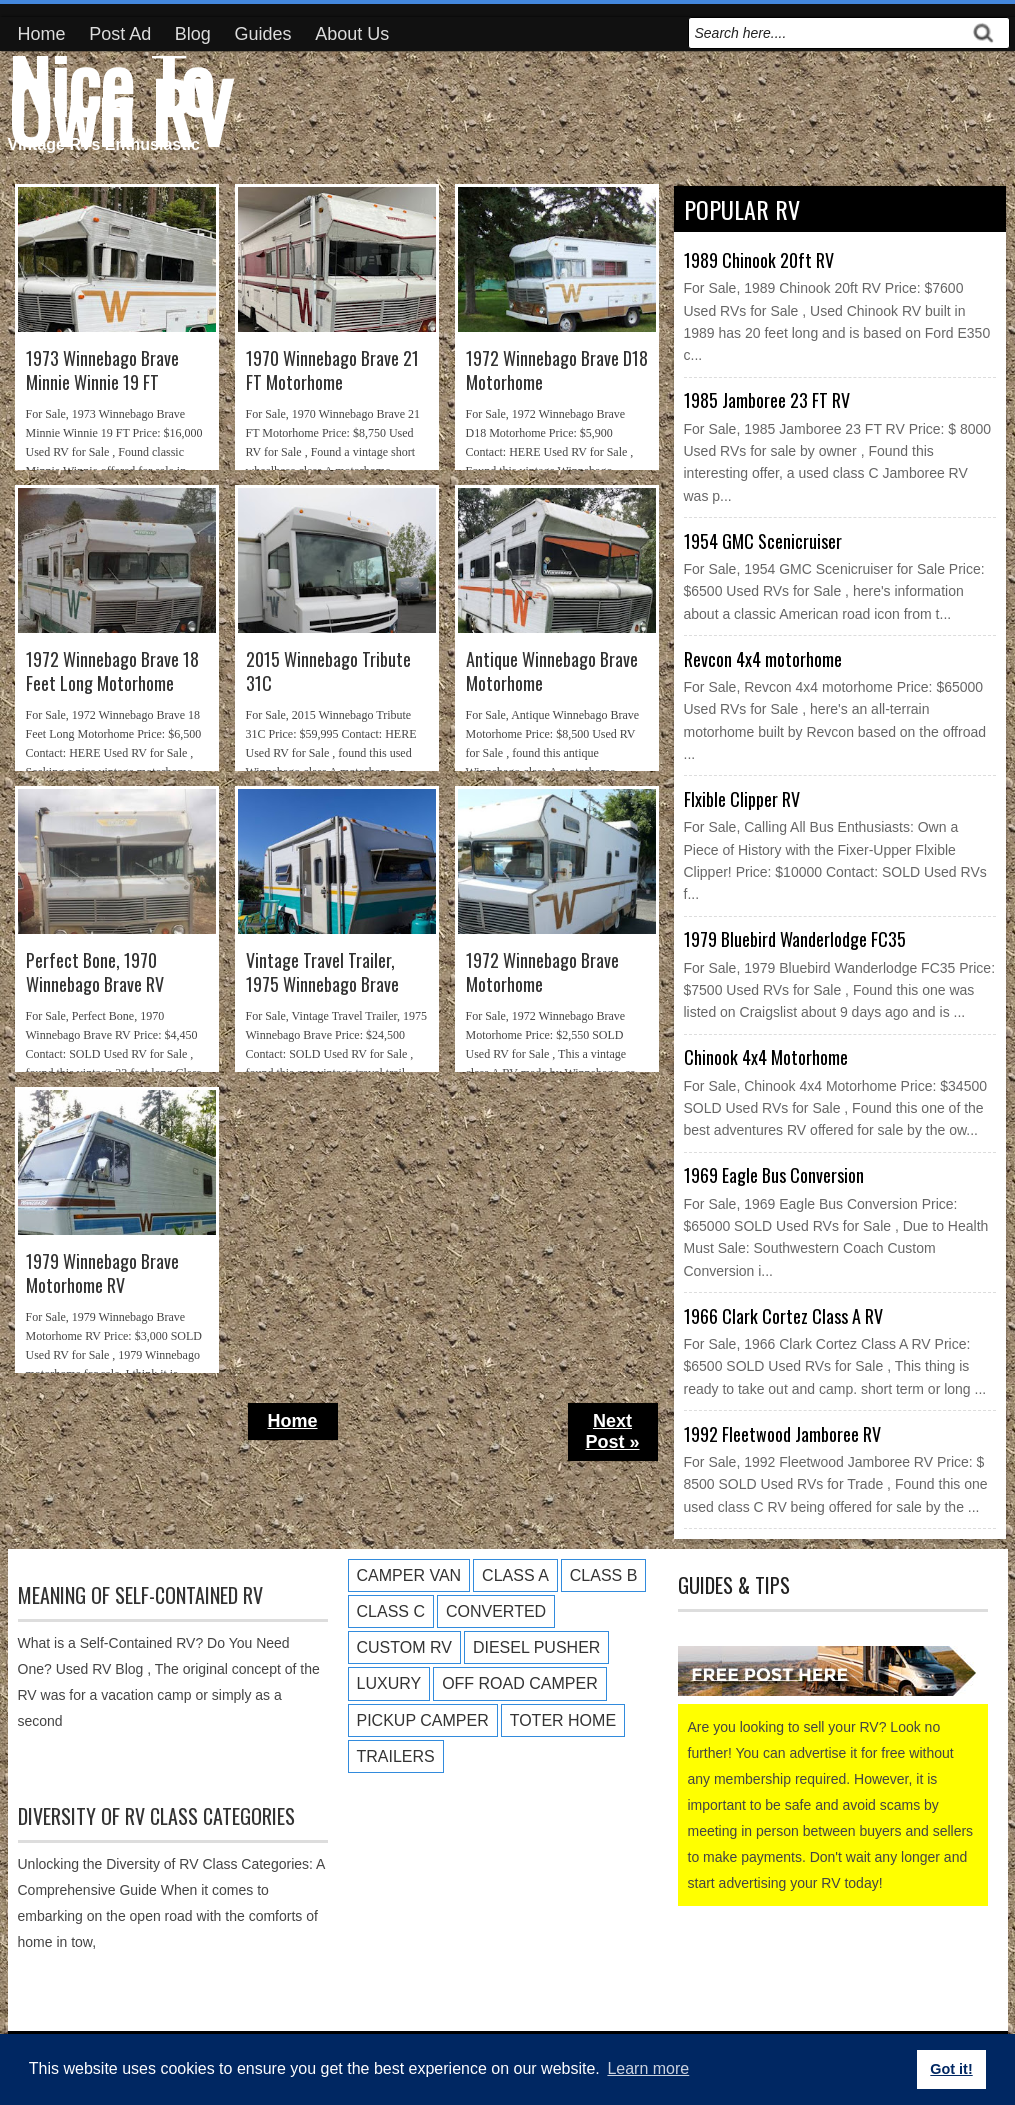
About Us (352, 34)
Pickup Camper (423, 1720)
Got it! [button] (951, 2069)
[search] (827, 33)
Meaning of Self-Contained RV (140, 1595)
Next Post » (612, 1431)
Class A (515, 1575)
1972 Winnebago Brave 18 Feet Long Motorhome (112, 671)
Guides (263, 34)
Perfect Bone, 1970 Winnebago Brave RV (95, 972)
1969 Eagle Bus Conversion (774, 1175)
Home (42, 34)
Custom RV (404, 1647)
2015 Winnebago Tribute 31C (328, 671)
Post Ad (120, 34)
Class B (604, 1575)
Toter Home (563, 1720)
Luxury (389, 1683)
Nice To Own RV (120, 96)
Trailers (396, 1756)
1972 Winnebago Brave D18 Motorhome (557, 370)
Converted (496, 1611)
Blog (193, 34)
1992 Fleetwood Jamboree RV (782, 1434)
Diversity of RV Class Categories (156, 1816)
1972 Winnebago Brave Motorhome (542, 972)
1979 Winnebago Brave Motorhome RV (102, 1273)
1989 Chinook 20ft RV (759, 260)
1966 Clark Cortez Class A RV (783, 1316)
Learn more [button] (648, 2068)
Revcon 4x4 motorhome (763, 659)
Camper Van (409, 1575)
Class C (391, 1611)
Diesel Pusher (536, 1647)
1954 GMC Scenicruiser (763, 541)
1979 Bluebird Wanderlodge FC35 (795, 939)
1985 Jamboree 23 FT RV (767, 400)
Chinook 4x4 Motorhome (766, 1057)
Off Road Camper (520, 1683)
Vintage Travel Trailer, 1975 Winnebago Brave (322, 972)
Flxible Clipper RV (742, 799)
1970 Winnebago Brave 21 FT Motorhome (332, 370)
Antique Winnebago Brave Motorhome (552, 671)
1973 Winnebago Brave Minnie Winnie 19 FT (102, 370)
